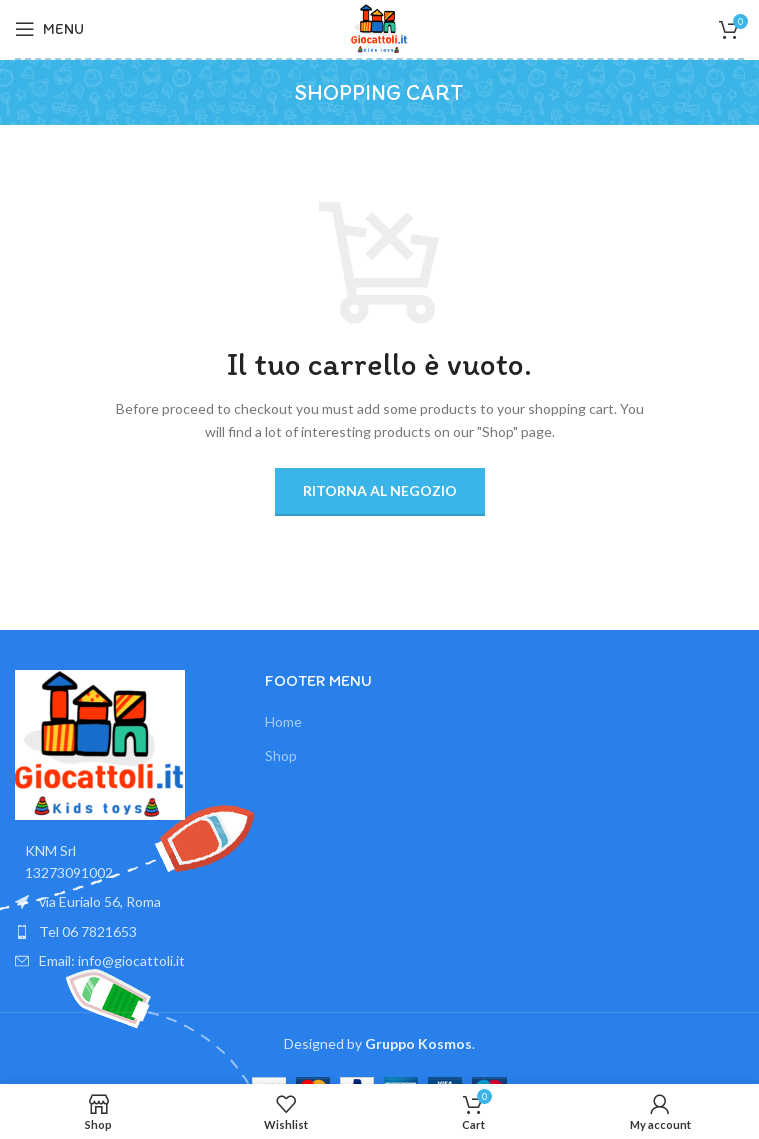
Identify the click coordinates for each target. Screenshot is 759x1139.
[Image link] (100, 742)
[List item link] (130, 932)
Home (283, 721)
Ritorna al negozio (380, 490)
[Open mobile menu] (49, 29)
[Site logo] (380, 27)
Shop (281, 755)
